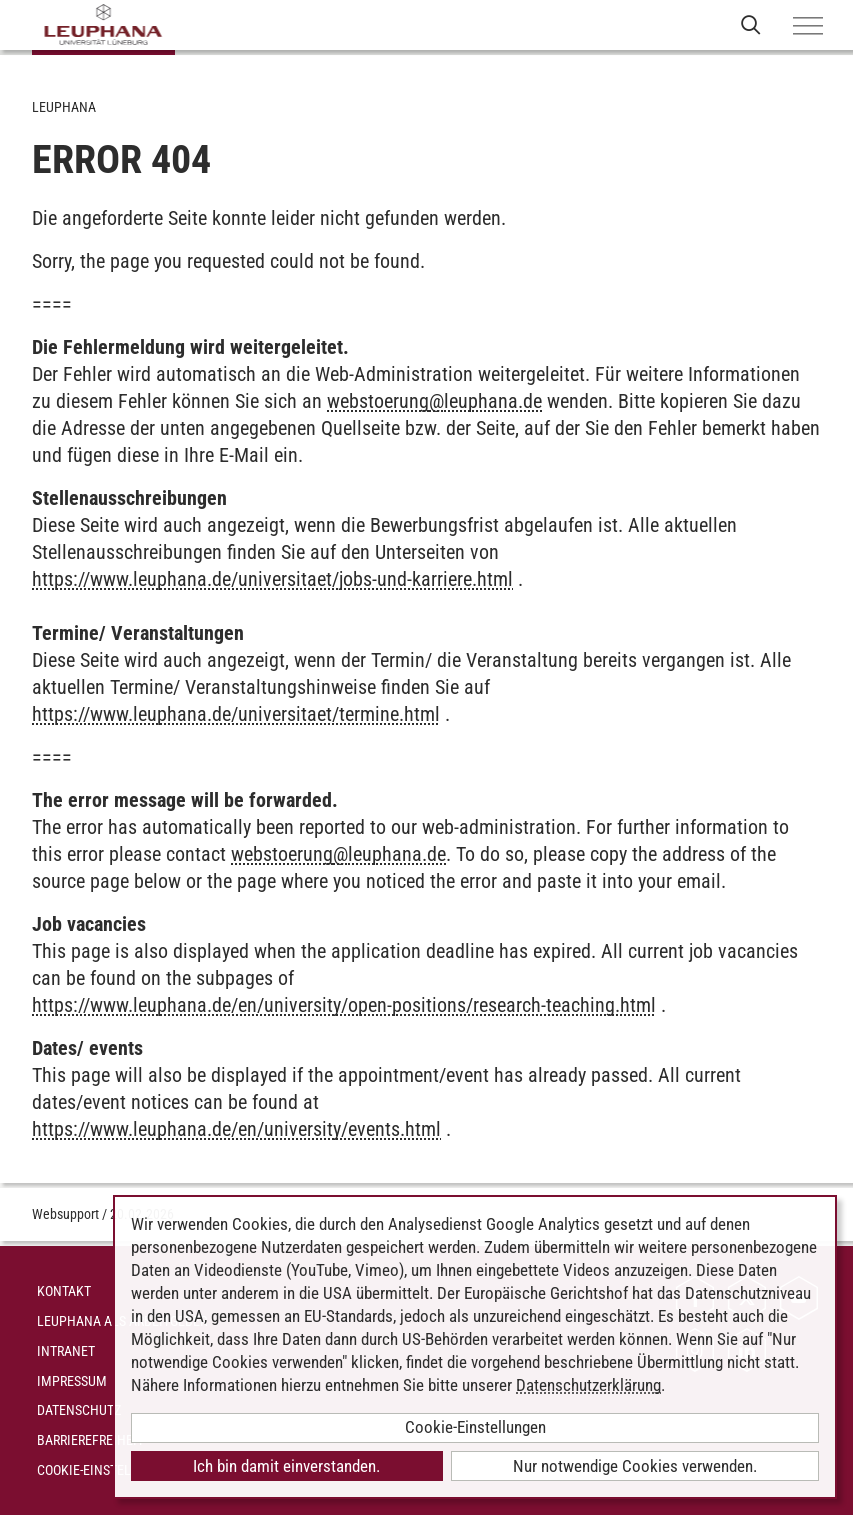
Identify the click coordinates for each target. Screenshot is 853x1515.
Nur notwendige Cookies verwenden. (635, 1466)
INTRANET (66, 1351)
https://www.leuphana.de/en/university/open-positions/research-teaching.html (344, 1005)
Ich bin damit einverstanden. (286, 1466)
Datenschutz (79, 1410)
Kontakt (64, 1291)
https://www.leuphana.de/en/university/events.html (236, 1129)
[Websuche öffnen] (750, 24)
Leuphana (64, 107)
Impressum (72, 1381)
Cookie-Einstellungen (108, 1470)
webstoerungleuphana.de (434, 401)
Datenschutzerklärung (588, 1385)
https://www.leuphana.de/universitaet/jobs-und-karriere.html (272, 579)
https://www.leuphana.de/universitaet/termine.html (236, 714)
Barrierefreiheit (90, 1440)
